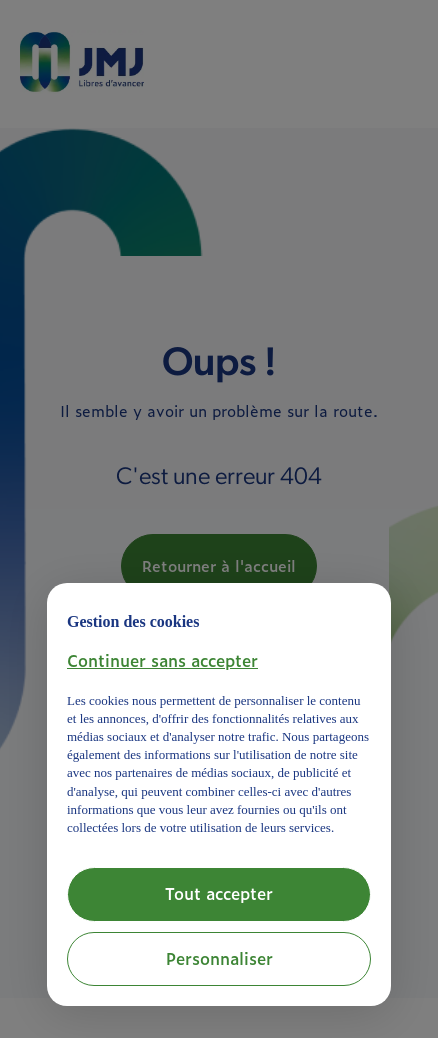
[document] (219, 720)
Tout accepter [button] (219, 893)
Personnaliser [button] (219, 958)
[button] (162, 660)
